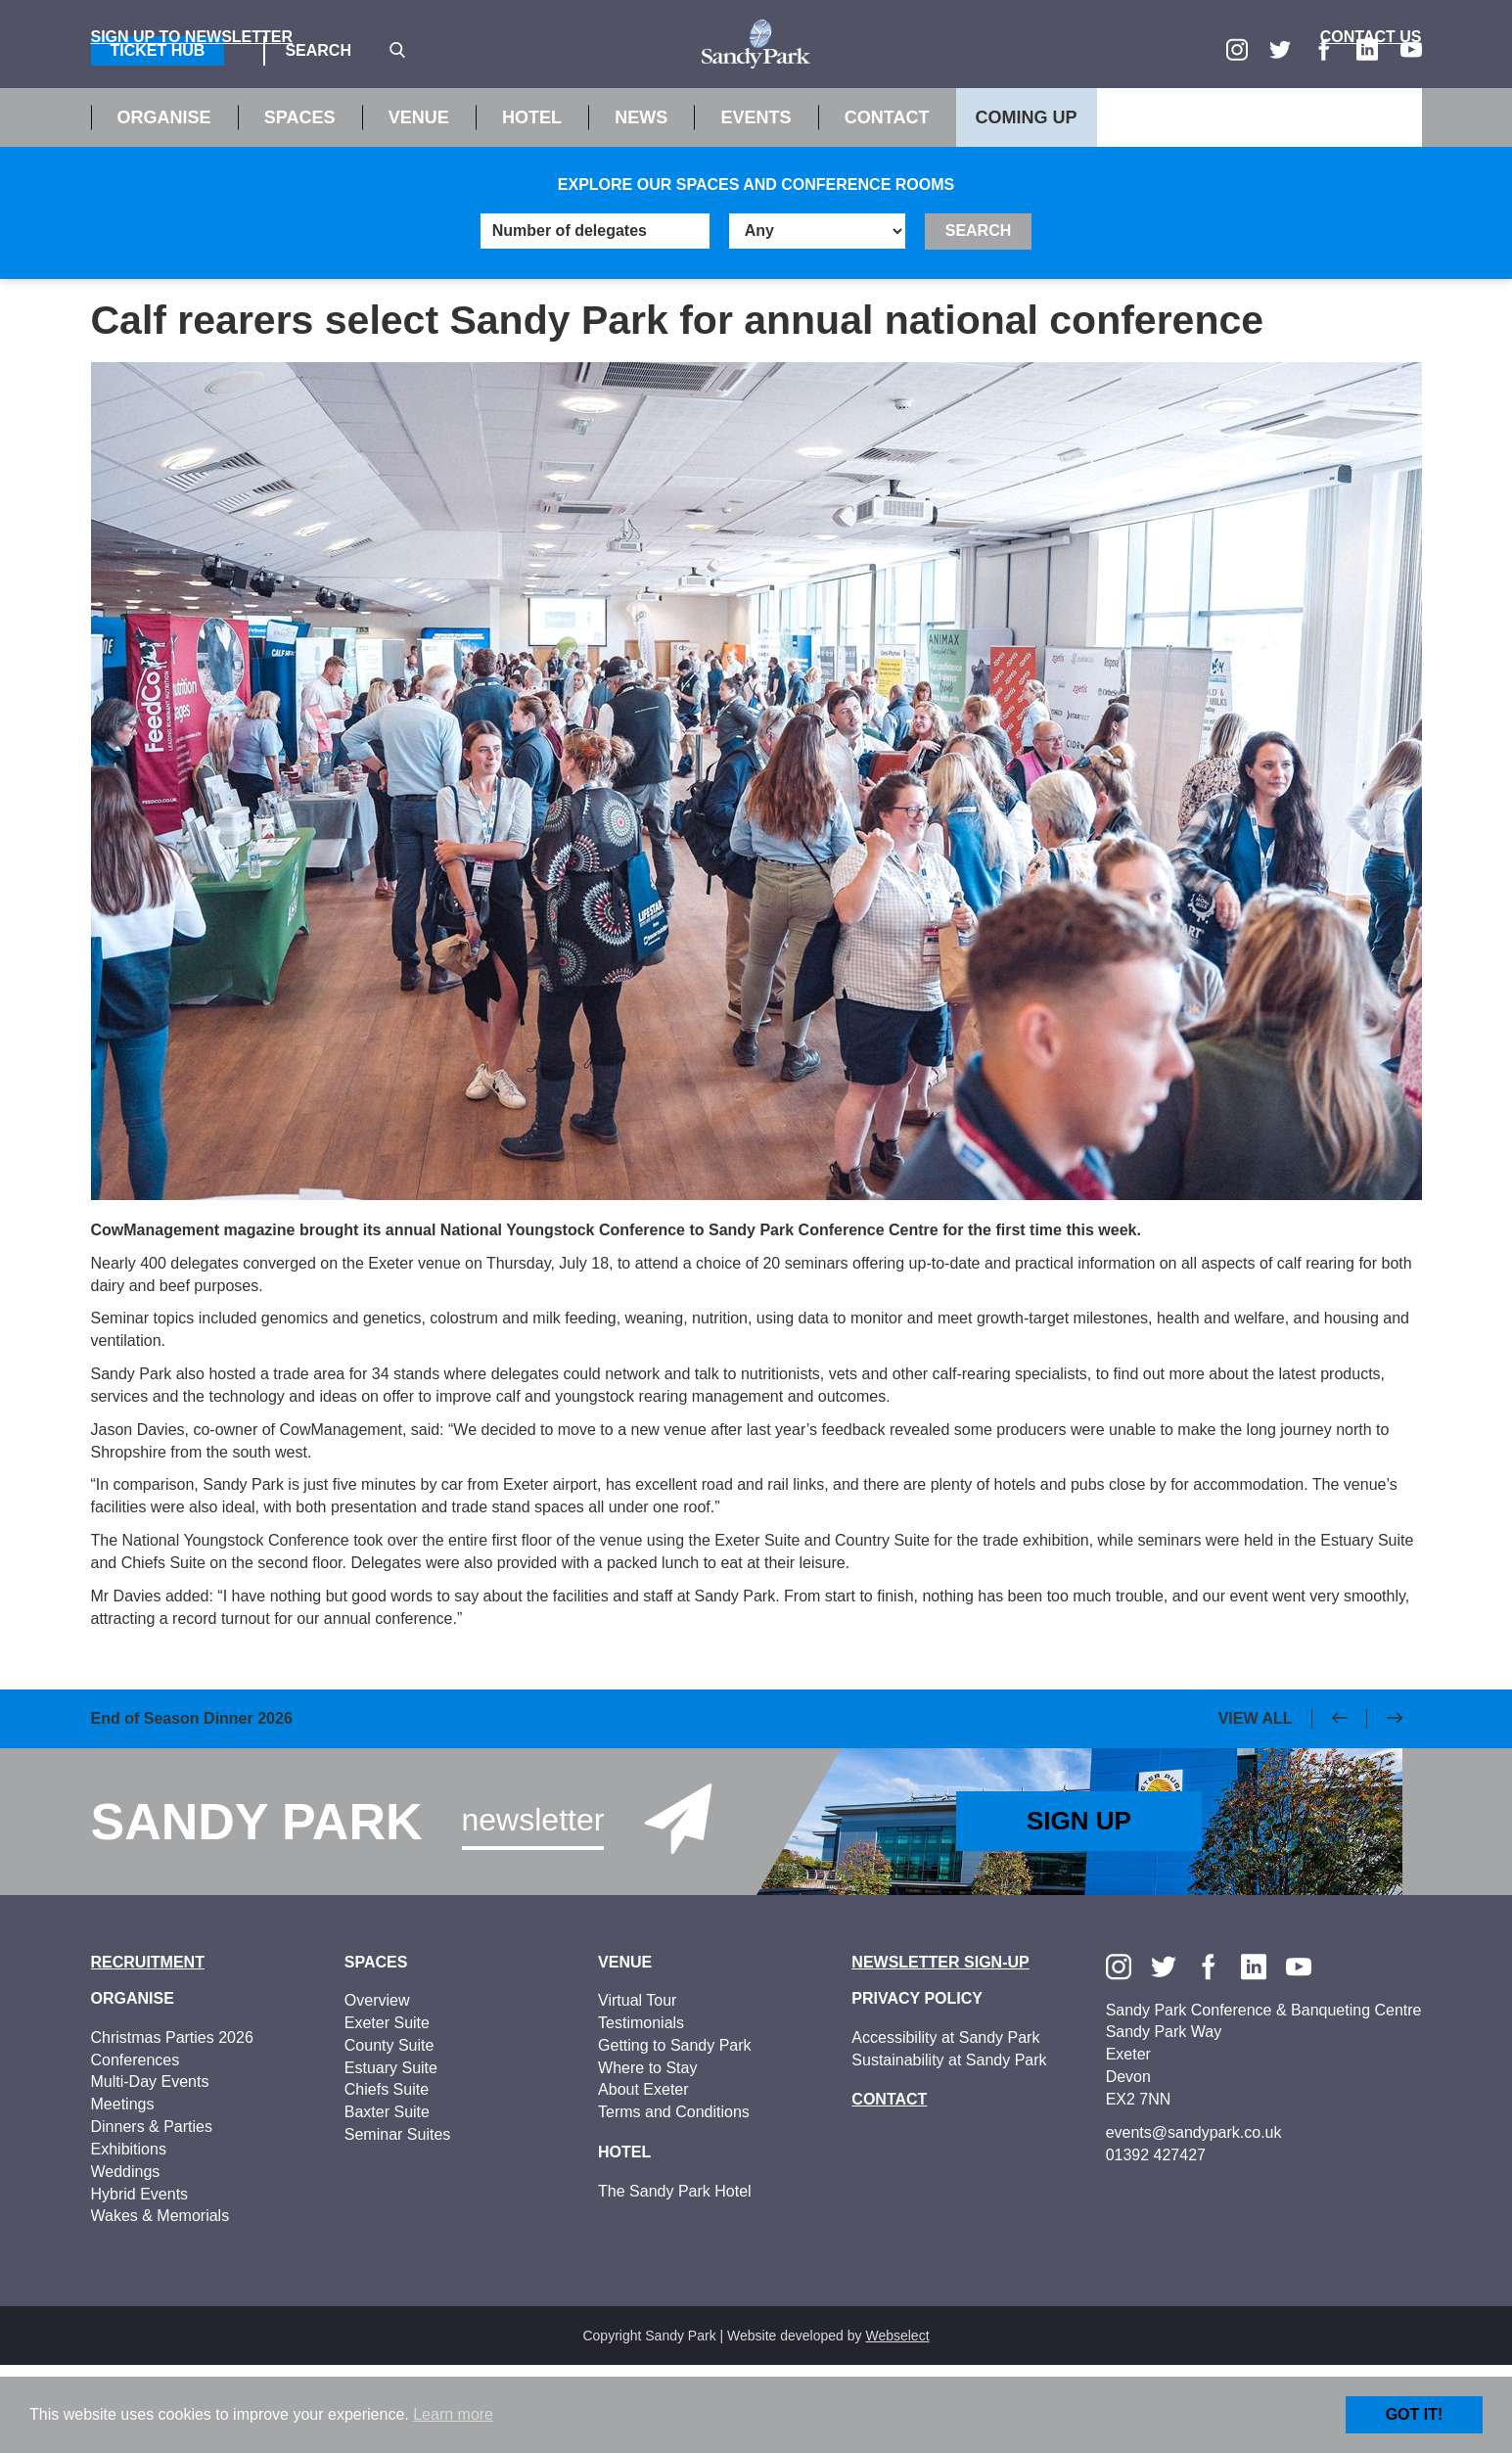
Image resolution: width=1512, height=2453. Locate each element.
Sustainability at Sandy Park (948, 2147)
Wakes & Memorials (160, 2303)
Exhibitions (128, 2237)
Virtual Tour (637, 2088)
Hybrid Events (140, 2281)
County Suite (389, 2132)
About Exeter (643, 2177)
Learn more (453, 2414)
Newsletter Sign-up (940, 2049)
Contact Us (1371, 124)
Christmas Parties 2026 (172, 2124)
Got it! (1414, 2414)
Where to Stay (647, 2155)
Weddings (125, 2258)
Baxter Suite (387, 2200)
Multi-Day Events (150, 2169)
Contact (887, 205)
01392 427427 (1156, 2242)
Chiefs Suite (386, 2177)
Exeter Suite (387, 2111)
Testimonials (641, 2111)
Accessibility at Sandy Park (945, 2124)
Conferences (135, 2147)
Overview (377, 2088)
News (641, 205)
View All (1255, 1805)
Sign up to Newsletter (192, 124)
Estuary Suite (390, 2155)
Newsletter (533, 1906)
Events (756, 205)
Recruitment (148, 2049)
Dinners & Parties (152, 2214)
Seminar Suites (397, 2222)
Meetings (123, 2192)
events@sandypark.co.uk (1194, 2219)
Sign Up (1079, 1908)
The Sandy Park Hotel (675, 2278)
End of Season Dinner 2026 (192, 1807)
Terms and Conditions (674, 2200)
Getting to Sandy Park (675, 2132)
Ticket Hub (158, 50)
